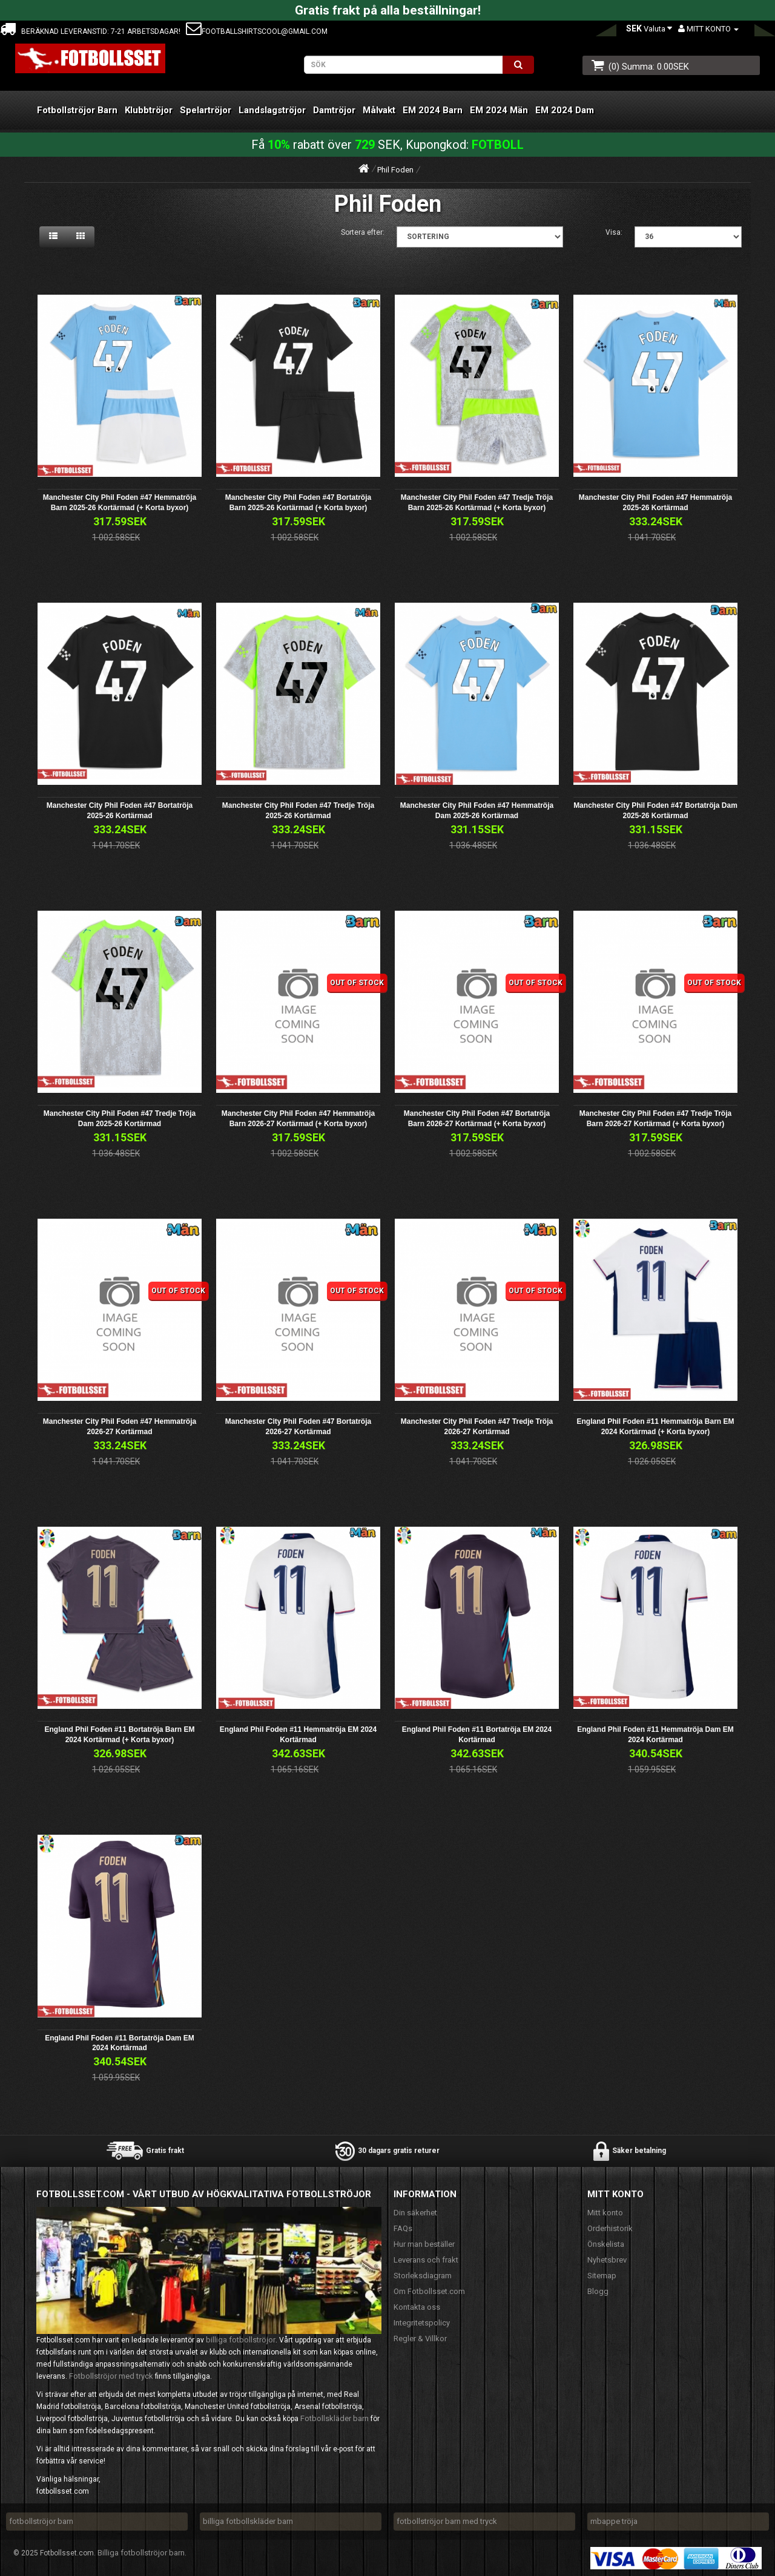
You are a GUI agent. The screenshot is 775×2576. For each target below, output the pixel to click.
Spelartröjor (205, 110)
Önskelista (605, 2244)
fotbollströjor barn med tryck (447, 2521)
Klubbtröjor (149, 110)
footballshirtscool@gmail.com (257, 31)
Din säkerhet (415, 2212)
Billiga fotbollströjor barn (141, 2552)
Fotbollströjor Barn (77, 110)
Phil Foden (395, 169)
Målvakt (379, 110)
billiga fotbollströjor (240, 2339)
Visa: (613, 232)
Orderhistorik (610, 2228)
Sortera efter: (362, 232)
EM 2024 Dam (564, 110)
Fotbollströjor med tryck (111, 2376)
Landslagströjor (272, 110)
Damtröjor (334, 110)
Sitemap (601, 2275)
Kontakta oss (417, 2307)
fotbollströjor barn (41, 2521)
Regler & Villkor (420, 2338)
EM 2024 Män (499, 110)
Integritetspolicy (422, 2322)
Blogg (597, 2291)
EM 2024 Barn (433, 110)
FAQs (403, 2228)
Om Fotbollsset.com (429, 2291)
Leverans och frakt (426, 2259)
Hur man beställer (424, 2244)
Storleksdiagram (423, 2275)
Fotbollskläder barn (334, 2418)
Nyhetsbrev (607, 2259)
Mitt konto (605, 2212)
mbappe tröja (614, 2521)
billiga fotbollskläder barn (248, 2521)
